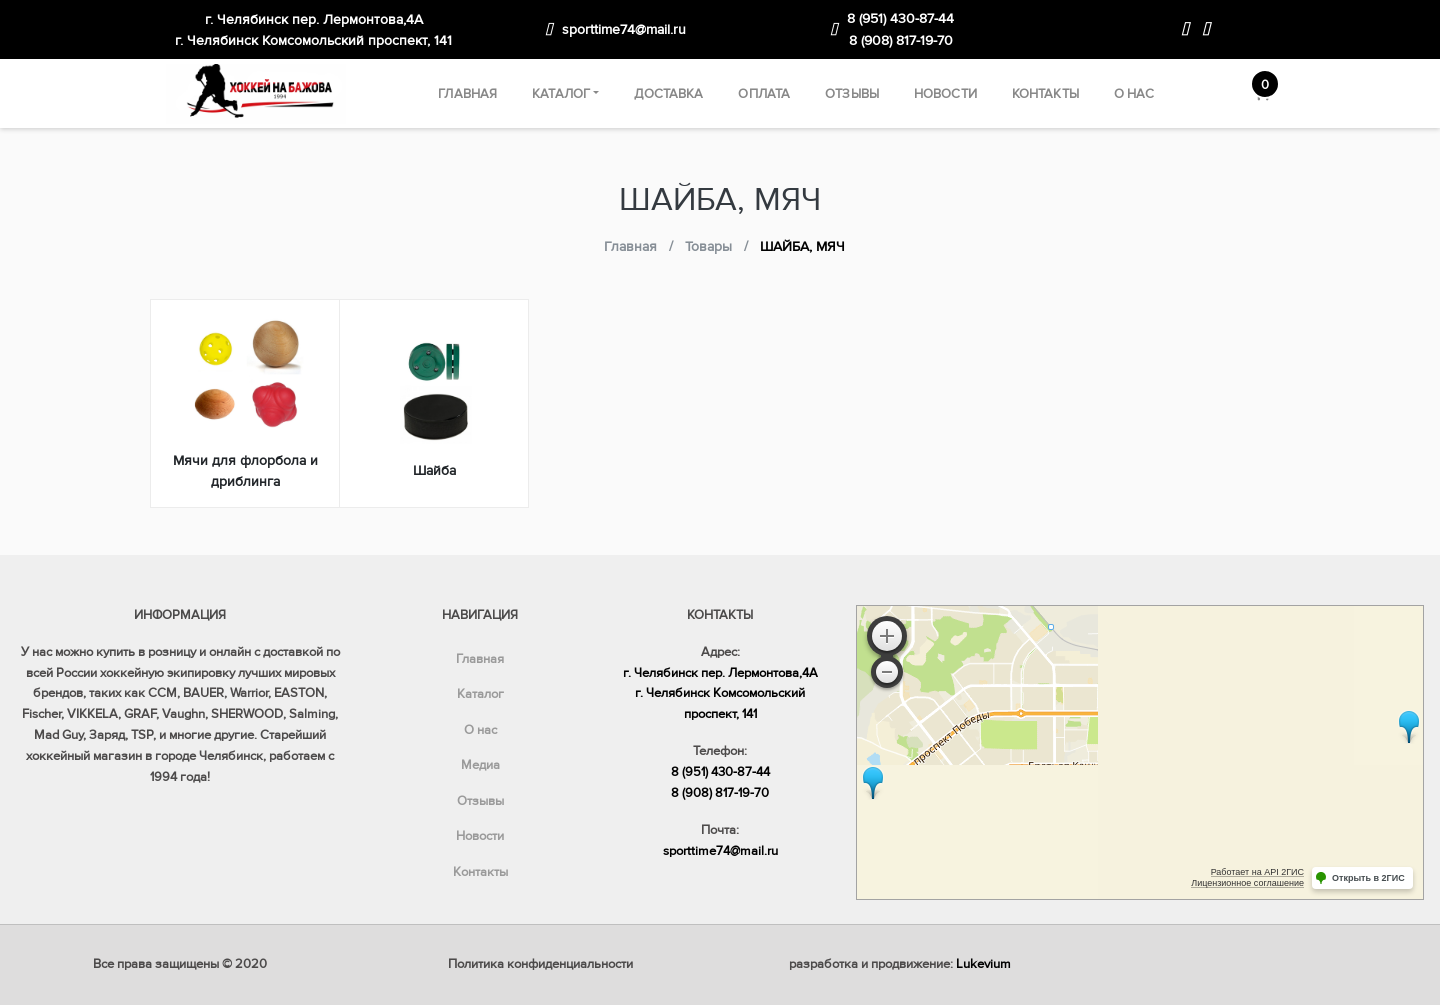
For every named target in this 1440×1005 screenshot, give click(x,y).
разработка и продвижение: (900, 964)
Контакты (1045, 94)
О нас (1134, 94)
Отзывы (852, 94)
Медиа (480, 765)
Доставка (668, 94)
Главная (467, 94)
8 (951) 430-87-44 (900, 18)
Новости (945, 94)
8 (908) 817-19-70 (901, 40)
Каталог (561, 94)
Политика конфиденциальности (540, 964)
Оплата (764, 94)
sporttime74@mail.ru (624, 29)
